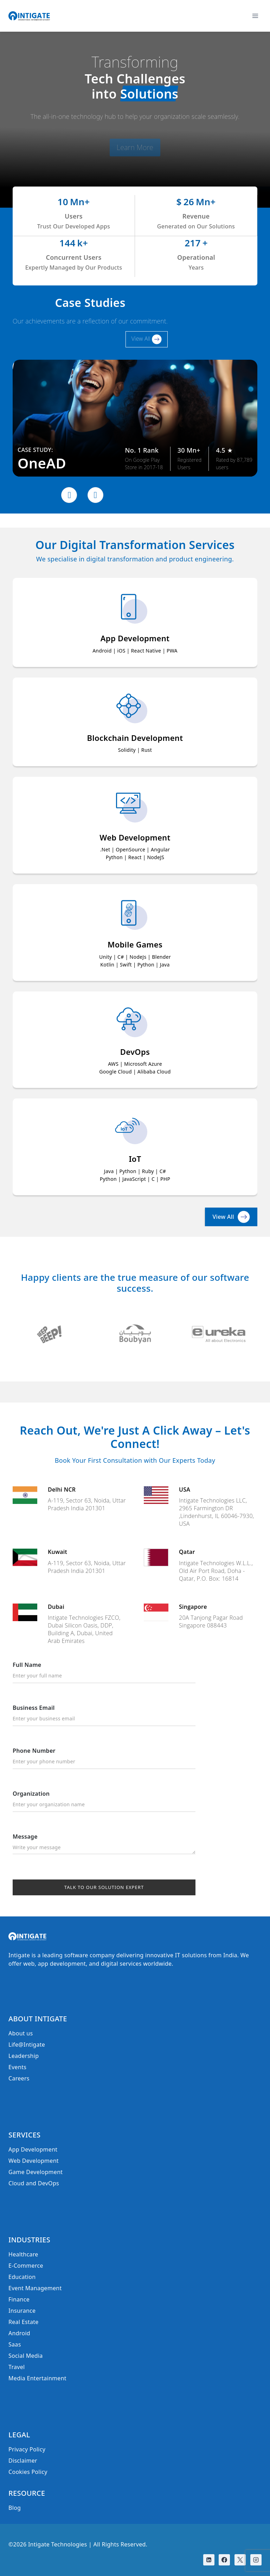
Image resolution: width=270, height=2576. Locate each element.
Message (104, 1844)
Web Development (33, 2161)
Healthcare (23, 2254)
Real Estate (23, 2322)
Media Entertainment (37, 2378)
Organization (104, 1801)
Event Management (35, 2288)
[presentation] (69, 495)
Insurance (22, 2310)
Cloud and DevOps (33, 2183)
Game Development (35, 2172)
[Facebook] (224, 2559)
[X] (240, 2559)
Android (19, 2333)
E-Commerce (25, 2265)
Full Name (104, 1672)
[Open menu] (255, 15)
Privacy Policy (26, 2449)
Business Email (104, 1715)
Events (17, 2067)
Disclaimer (22, 2460)
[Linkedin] (208, 2559)
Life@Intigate (26, 2044)
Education (22, 2277)
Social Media (25, 2356)
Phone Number (104, 1758)
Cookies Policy (27, 2472)
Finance (19, 2299)
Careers (19, 2078)
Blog (14, 2508)
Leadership (23, 2056)
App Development (32, 2149)
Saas (14, 2344)
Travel (16, 2367)
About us (20, 2033)
